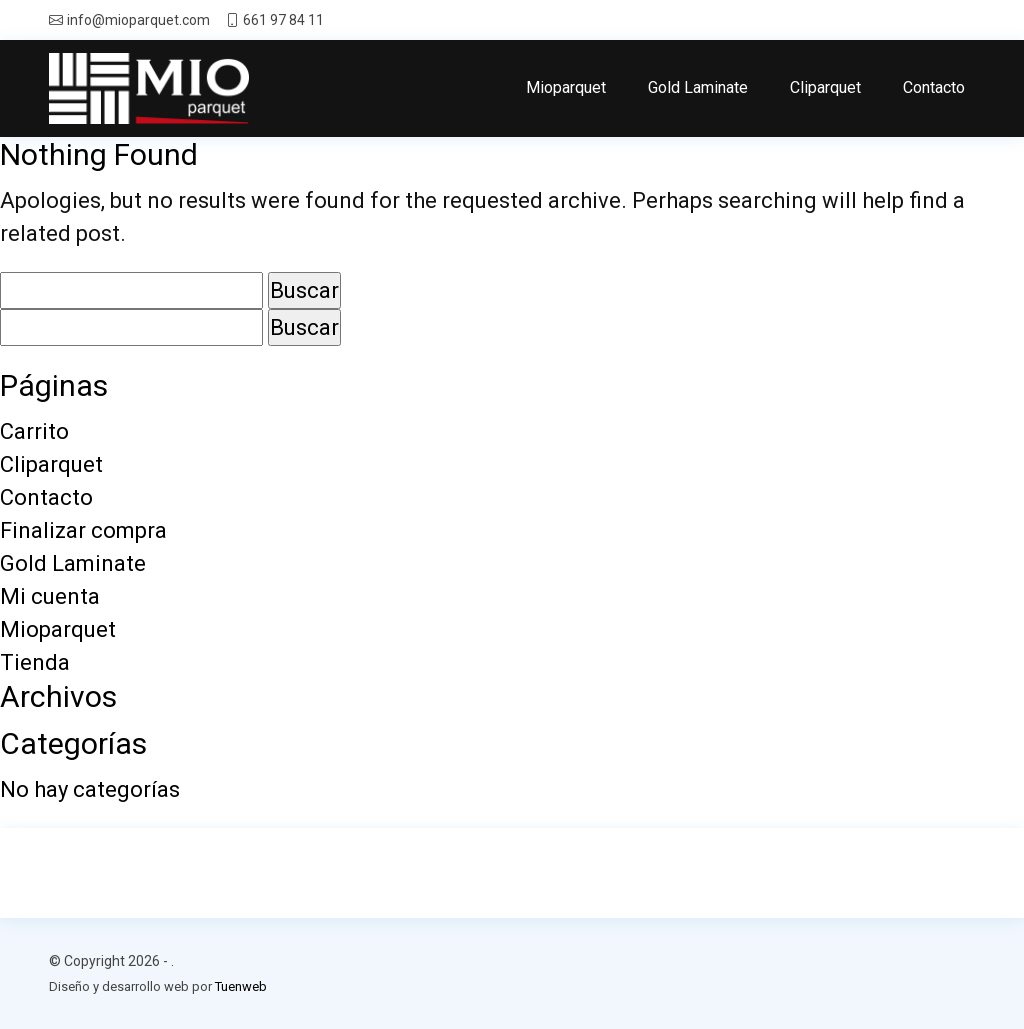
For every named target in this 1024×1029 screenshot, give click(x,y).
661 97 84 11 (283, 20)
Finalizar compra (83, 530)
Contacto (934, 87)
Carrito (34, 431)
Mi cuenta (50, 596)
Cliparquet (825, 87)
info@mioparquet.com (138, 20)
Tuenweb (241, 986)
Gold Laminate (698, 87)
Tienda (35, 662)
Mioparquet (566, 87)
